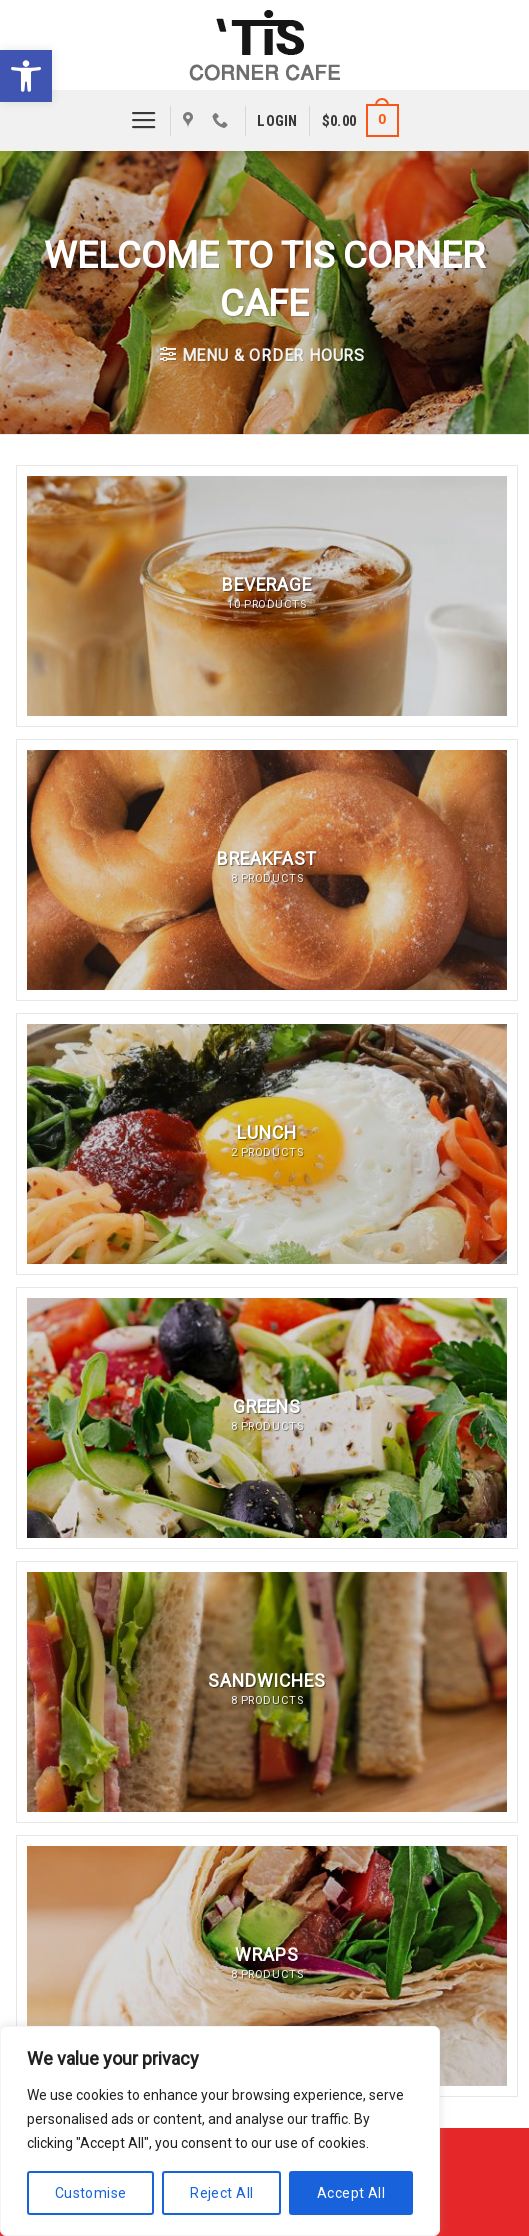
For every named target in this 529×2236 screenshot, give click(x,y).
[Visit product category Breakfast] (267, 870)
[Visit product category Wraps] (267, 1966)
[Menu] (144, 121)
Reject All (221, 2193)
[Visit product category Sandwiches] (267, 1692)
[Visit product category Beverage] (267, 596)
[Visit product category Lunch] (267, 1144)
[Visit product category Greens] (267, 1418)
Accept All (351, 2193)
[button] (26, 76)
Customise (91, 2193)
